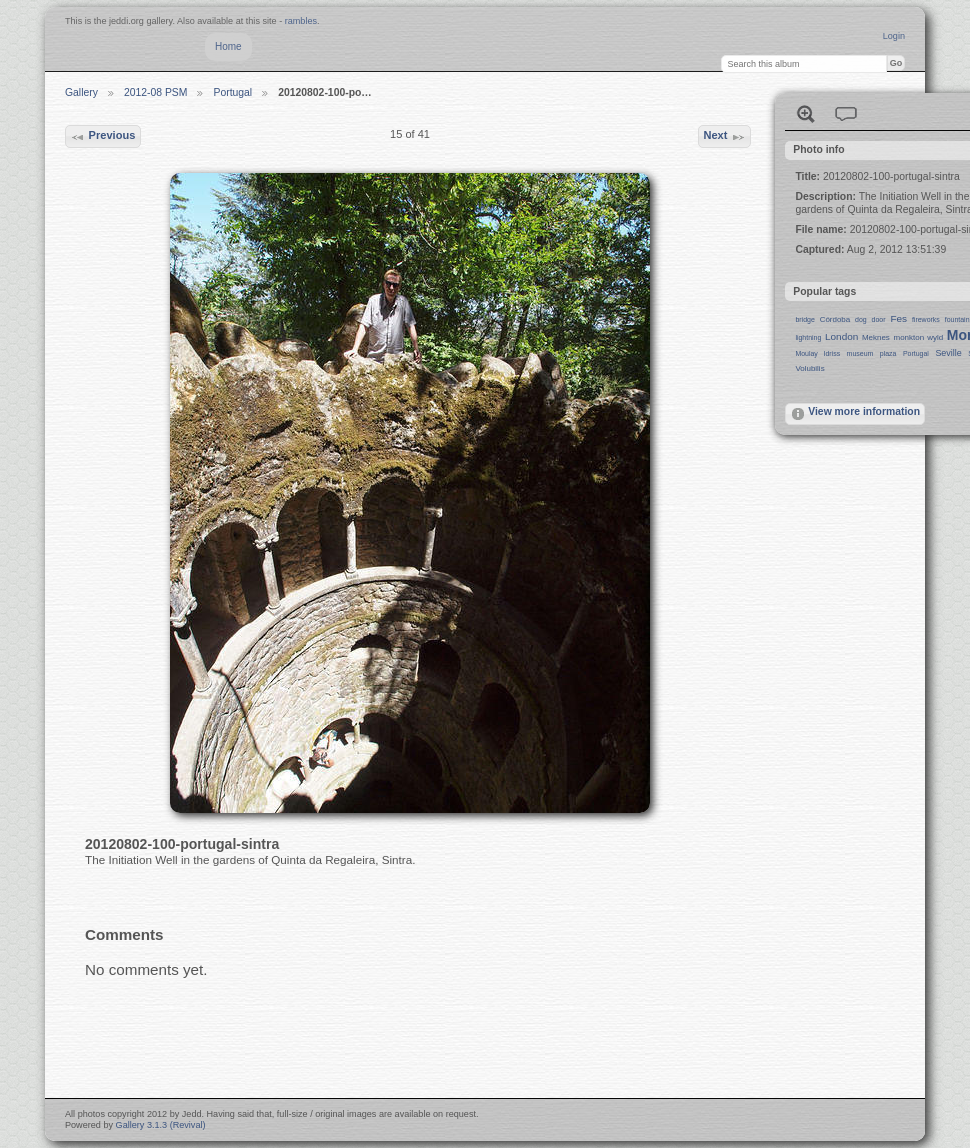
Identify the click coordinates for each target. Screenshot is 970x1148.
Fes (898, 318)
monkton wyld (919, 337)
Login (894, 36)
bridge (804, 319)
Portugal (232, 92)
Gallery (81, 92)
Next (724, 137)
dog (861, 319)
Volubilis (809, 368)
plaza (888, 353)
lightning (808, 337)
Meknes (876, 337)
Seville (948, 353)
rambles (301, 21)
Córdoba (835, 319)
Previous (102, 137)
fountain (957, 319)
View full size (806, 114)
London (841, 336)
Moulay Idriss (817, 353)
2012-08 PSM (156, 92)
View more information (855, 414)
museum (860, 353)
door (879, 319)
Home (228, 46)
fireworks (926, 319)
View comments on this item (846, 114)
